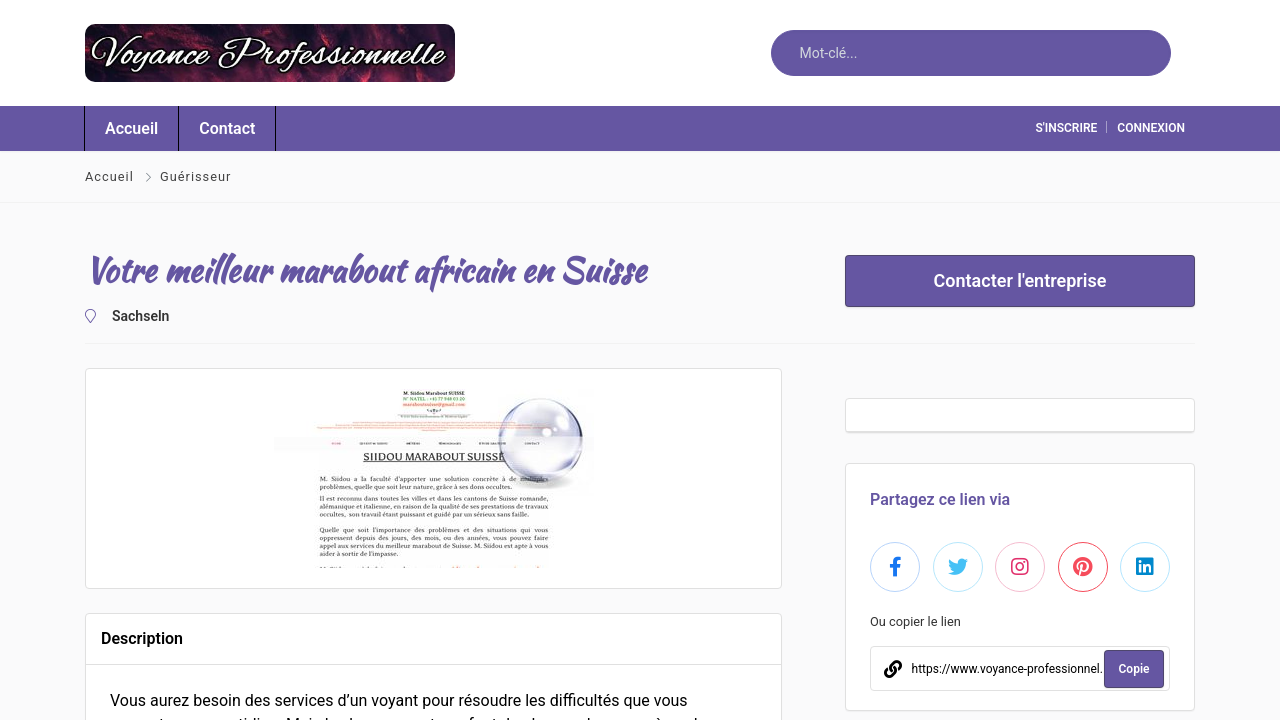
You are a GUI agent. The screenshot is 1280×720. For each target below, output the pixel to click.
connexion (1151, 128)
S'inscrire (1066, 128)
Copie (1134, 669)
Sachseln (134, 316)
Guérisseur (194, 176)
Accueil (111, 176)
